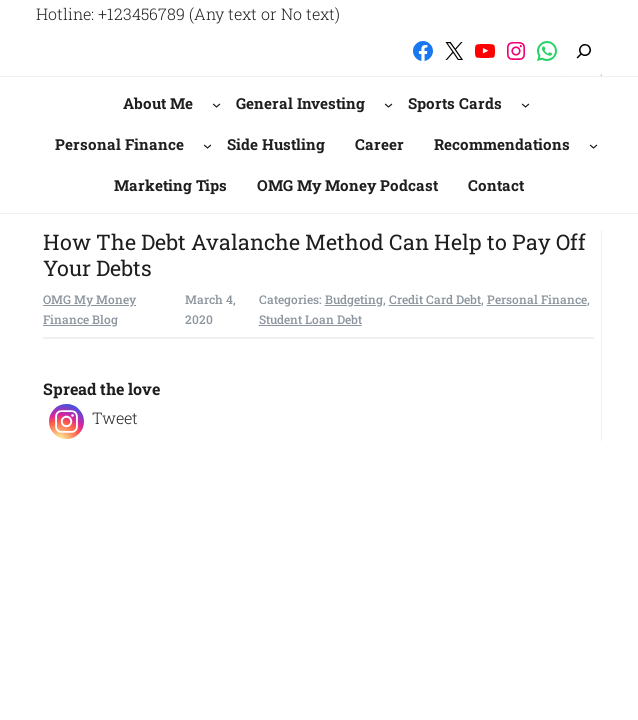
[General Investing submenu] (388, 104)
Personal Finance (119, 144)
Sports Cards (455, 103)
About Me (158, 103)
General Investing (300, 103)
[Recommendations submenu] (593, 144)
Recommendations (502, 144)
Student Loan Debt (310, 319)
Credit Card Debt (435, 299)
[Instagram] (66, 421)
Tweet (115, 417)
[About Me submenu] (216, 104)
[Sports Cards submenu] (525, 104)
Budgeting (354, 299)
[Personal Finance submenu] (207, 144)
